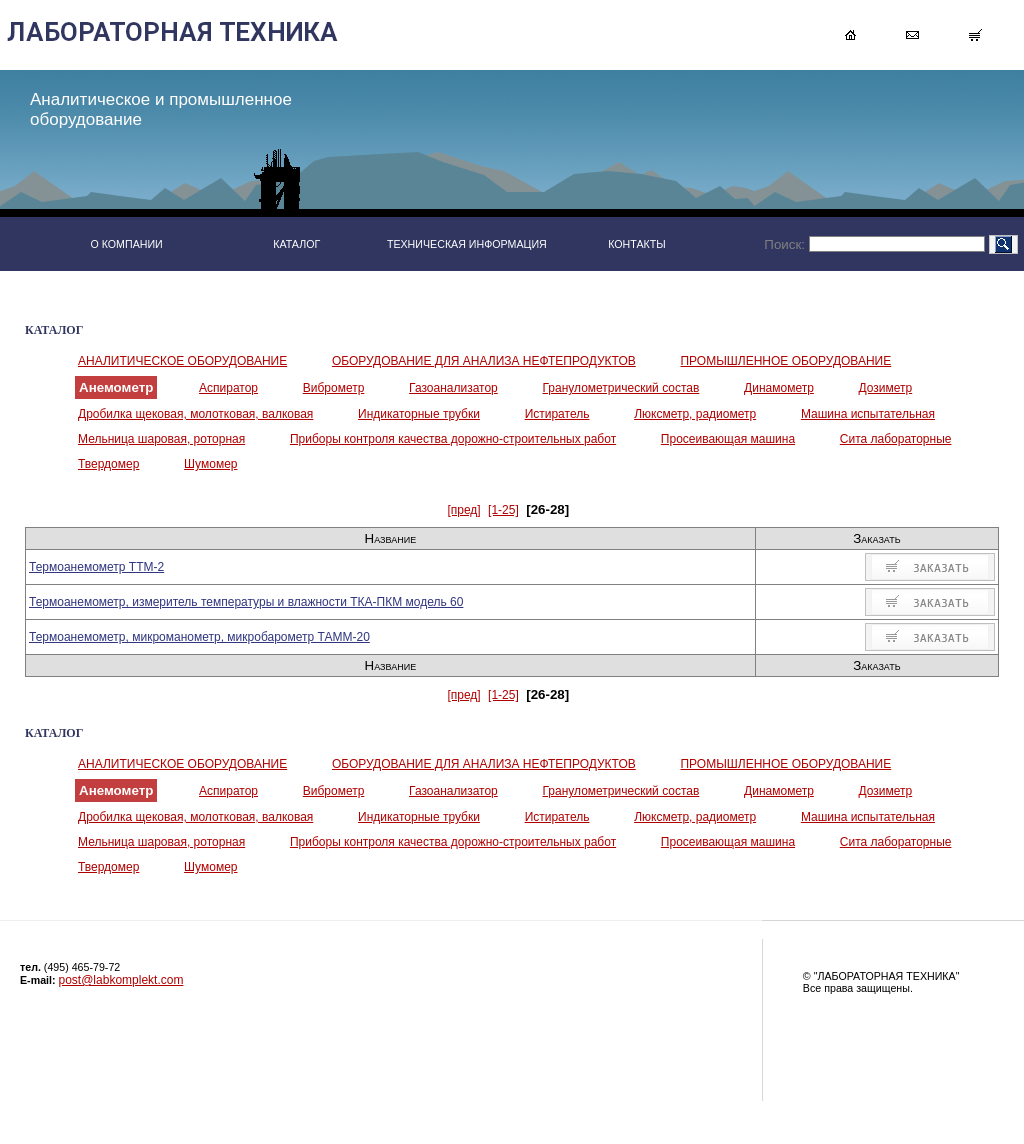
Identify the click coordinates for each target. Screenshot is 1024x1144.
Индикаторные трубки (419, 414)
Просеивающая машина (728, 439)
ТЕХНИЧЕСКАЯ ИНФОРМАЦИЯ (467, 244)
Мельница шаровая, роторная (161, 439)
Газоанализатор (453, 388)
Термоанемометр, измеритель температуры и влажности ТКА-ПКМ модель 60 (246, 602)
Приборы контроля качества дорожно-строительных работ (453, 439)
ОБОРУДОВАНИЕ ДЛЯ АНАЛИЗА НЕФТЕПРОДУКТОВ (484, 361)
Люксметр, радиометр (695, 414)
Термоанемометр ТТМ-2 (96, 567)
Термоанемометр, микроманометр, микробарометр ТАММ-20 (199, 637)
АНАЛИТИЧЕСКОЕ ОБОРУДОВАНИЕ (182, 361)
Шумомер (210, 464)
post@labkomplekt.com (121, 980)
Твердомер (108, 464)
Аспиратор (228, 388)
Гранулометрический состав (620, 388)
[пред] (463, 510)
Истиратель (557, 414)
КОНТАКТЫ (637, 244)
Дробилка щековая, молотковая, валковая (195, 414)
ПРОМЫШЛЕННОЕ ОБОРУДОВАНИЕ (785, 361)
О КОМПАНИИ (126, 244)
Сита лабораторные (896, 439)
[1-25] (503, 510)
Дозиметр (886, 388)
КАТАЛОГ (296, 244)
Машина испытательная (868, 414)
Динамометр (779, 388)
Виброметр (334, 388)
